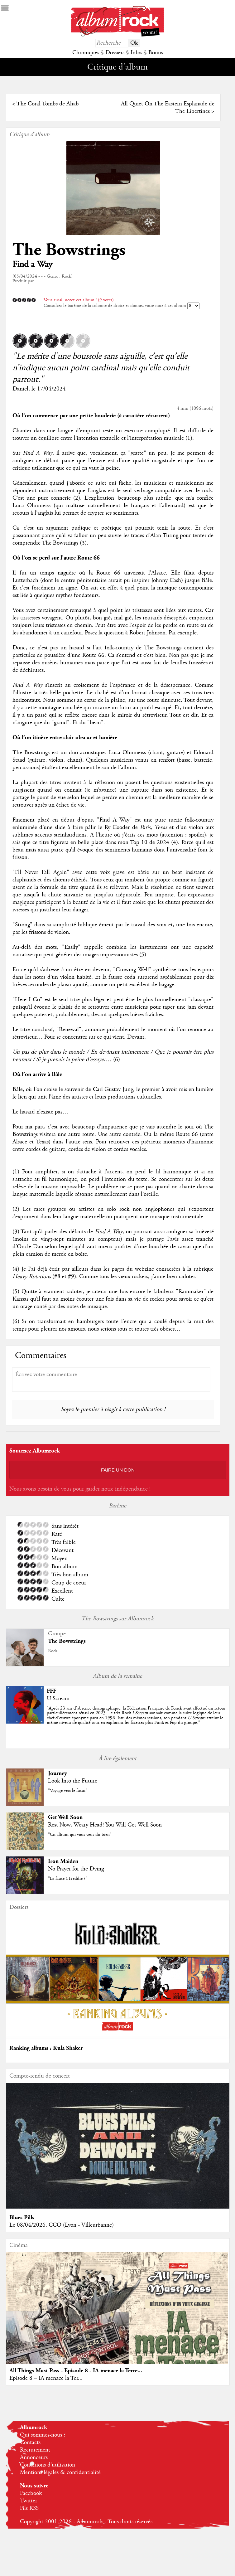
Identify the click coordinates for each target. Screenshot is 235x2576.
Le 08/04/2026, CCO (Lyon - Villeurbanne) (61, 2225)
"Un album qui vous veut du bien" (80, 1834)
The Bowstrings (68, 250)
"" (136, 1715)
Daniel (20, 389)
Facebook (31, 2493)
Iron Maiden (63, 1861)
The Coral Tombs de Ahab (48, 104)
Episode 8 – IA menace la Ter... (46, 2378)
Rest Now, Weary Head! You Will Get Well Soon (105, 1825)
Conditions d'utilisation (47, 2465)
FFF (51, 1691)
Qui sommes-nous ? (42, 2435)
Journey (57, 1773)
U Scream (58, 1698)
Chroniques (85, 52)
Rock (52, 1651)
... (11, 2055)
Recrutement (35, 2450)
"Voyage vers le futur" (68, 1791)
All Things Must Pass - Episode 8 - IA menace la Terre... (75, 2370)
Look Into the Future (72, 1781)
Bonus (155, 52)
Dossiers (114, 52)
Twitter (28, 2501)
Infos (136, 52)
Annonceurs (34, 2457)
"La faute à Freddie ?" (67, 1878)
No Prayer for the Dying (76, 1869)
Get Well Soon (65, 1817)
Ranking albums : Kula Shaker (46, 2048)
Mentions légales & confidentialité (60, 2472)
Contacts (30, 2442)
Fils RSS (29, 2508)
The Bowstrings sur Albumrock (117, 1619)
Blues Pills (21, 2217)
